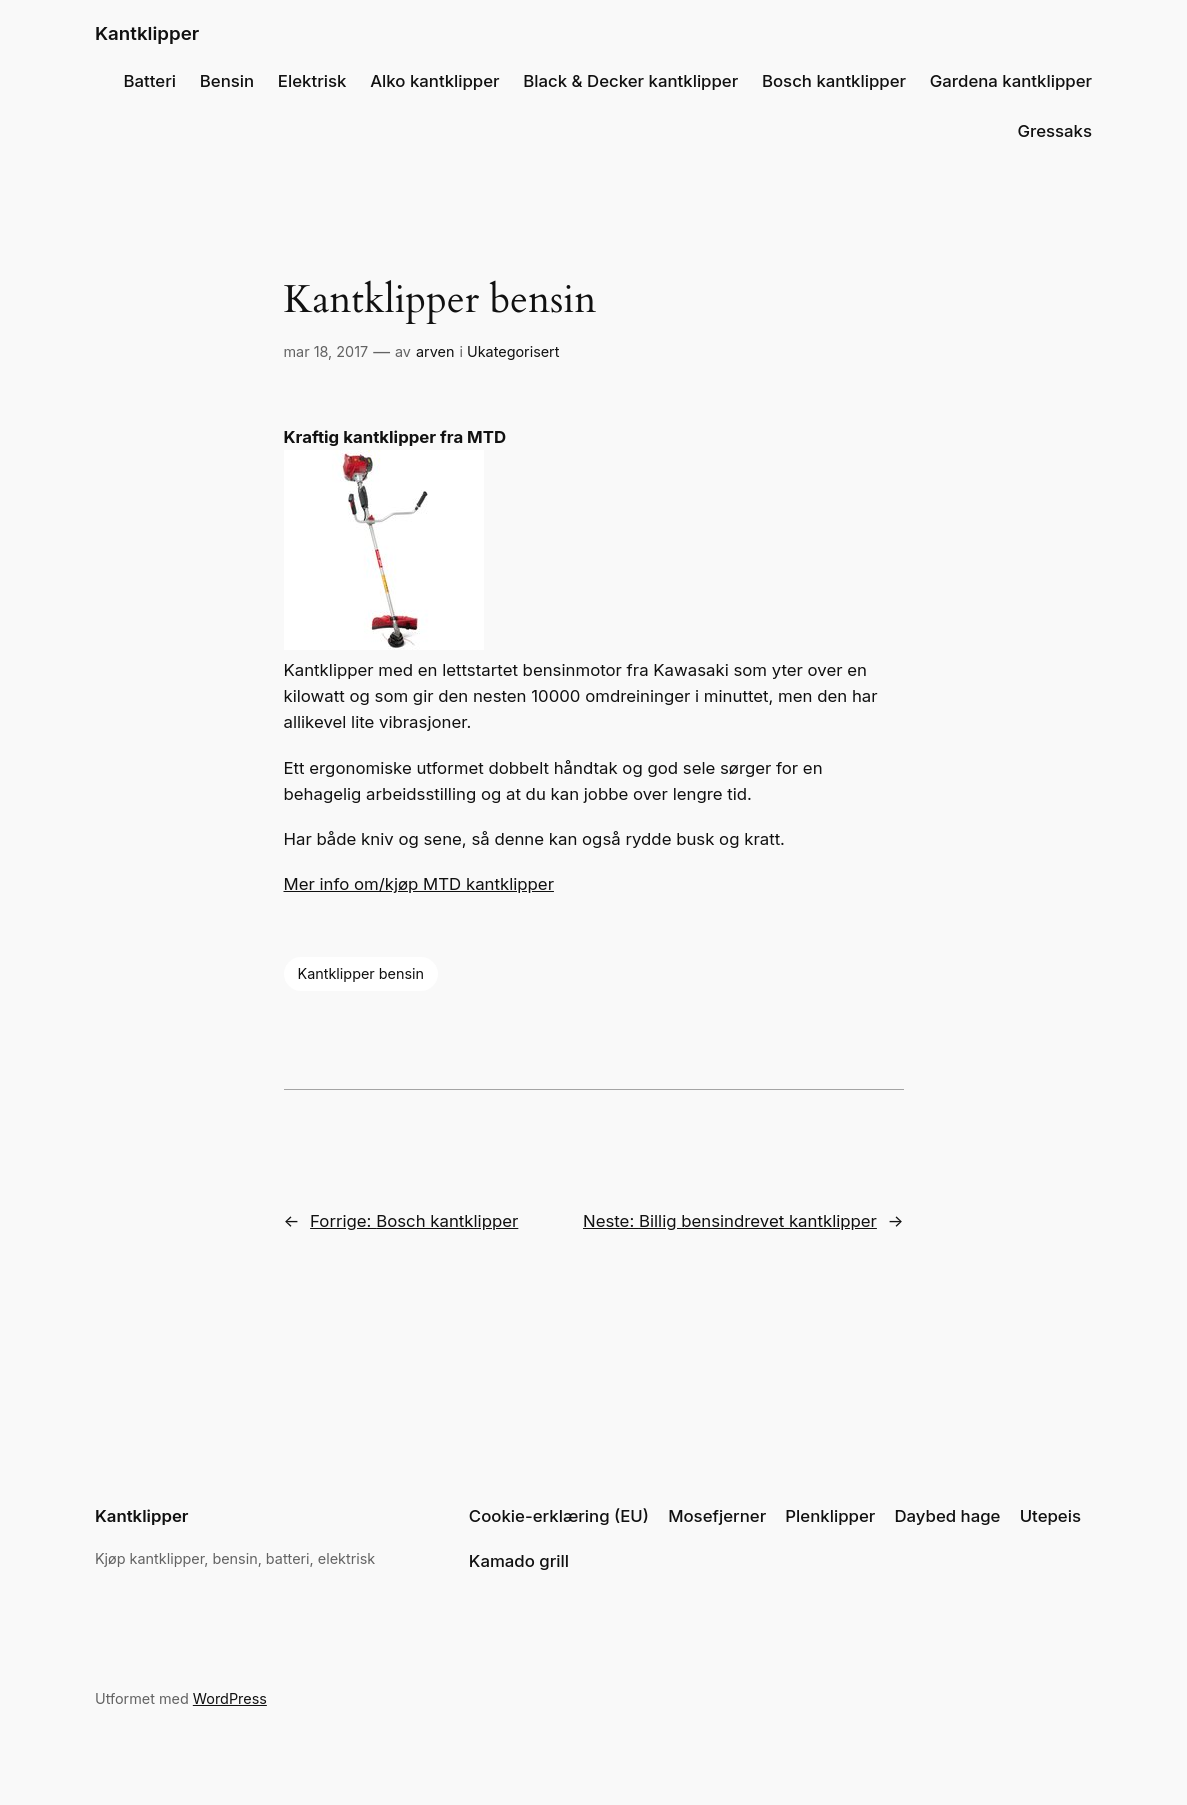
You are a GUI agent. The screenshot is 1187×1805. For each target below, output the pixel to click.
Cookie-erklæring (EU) (559, 1516)
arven (435, 351)
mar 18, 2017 (326, 351)
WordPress (230, 1698)
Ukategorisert (513, 351)
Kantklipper (147, 33)
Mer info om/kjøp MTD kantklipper (419, 884)
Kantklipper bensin (361, 973)
